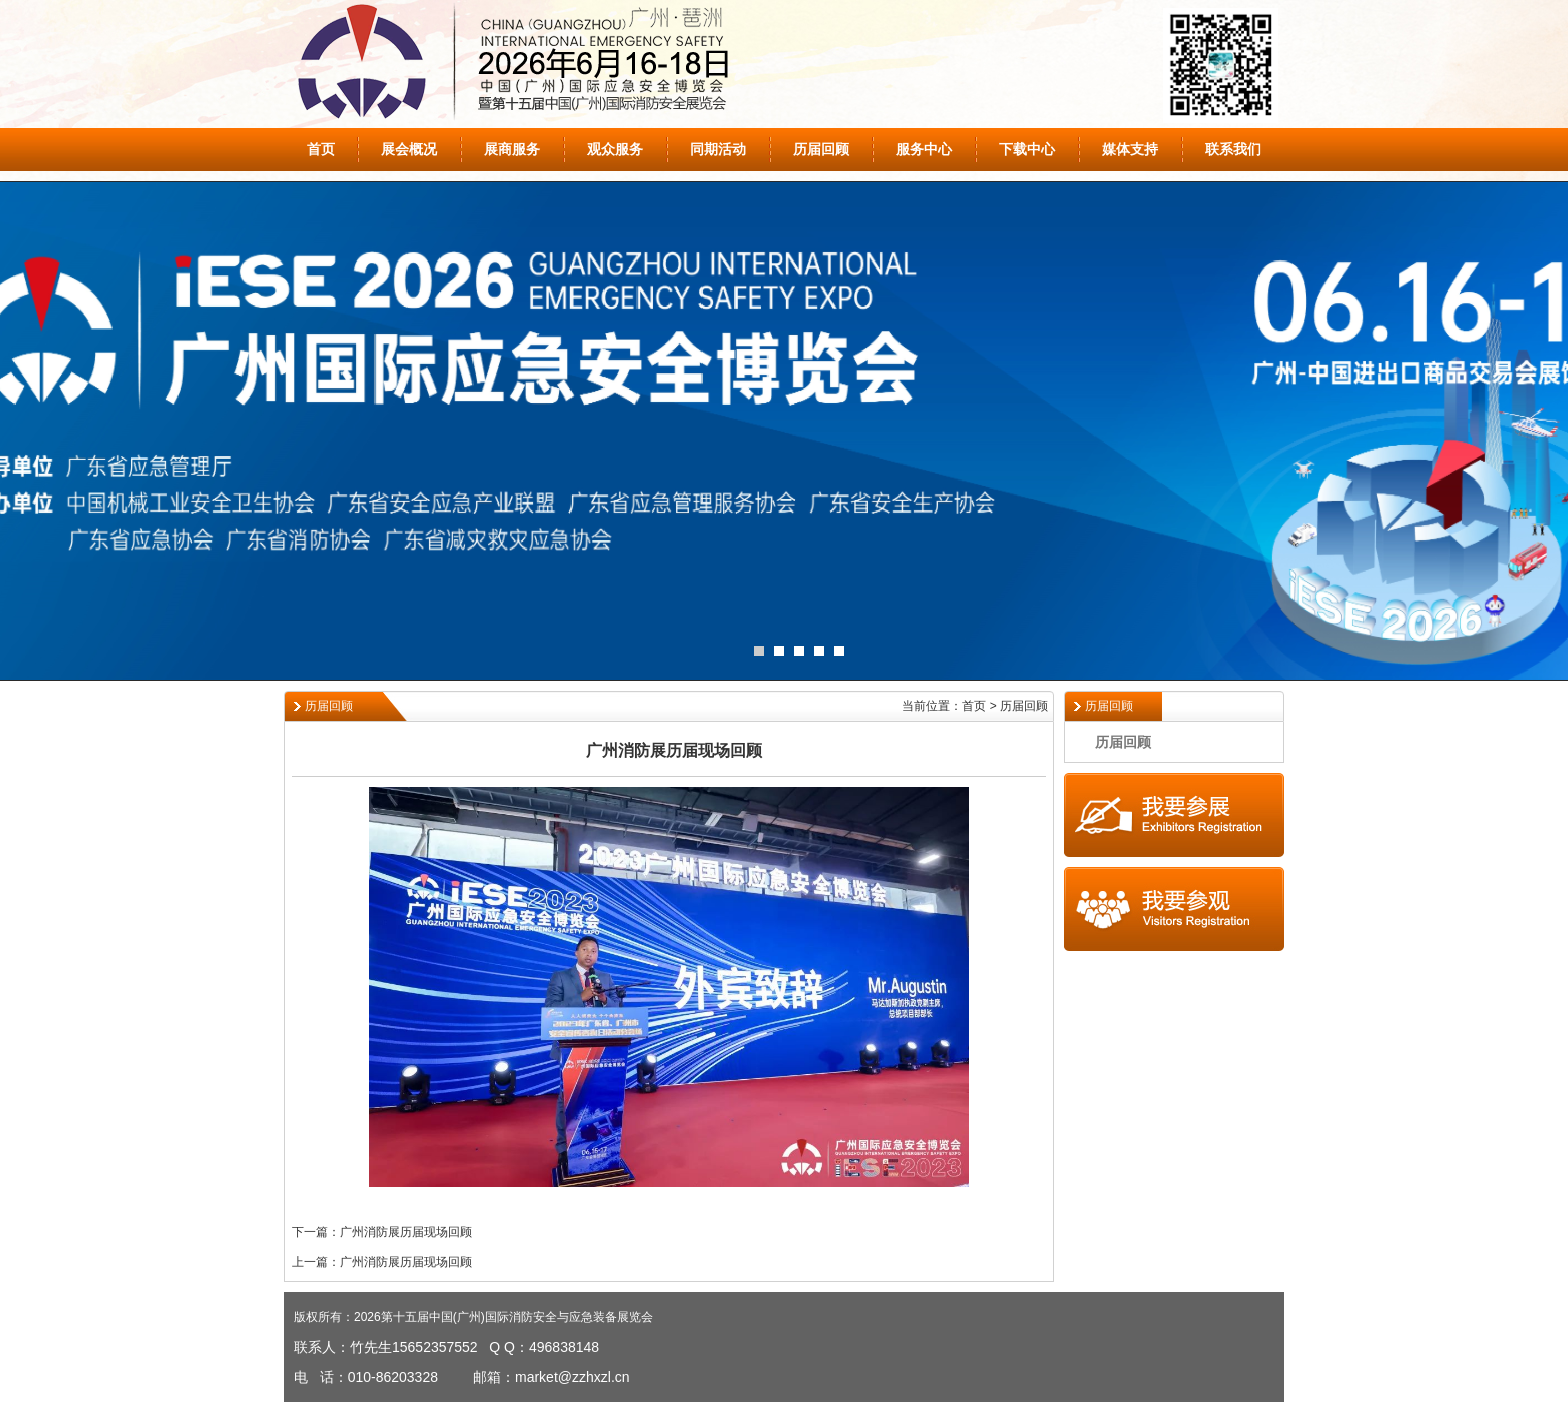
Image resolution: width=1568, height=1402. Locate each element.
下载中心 (1027, 149)
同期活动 (718, 149)
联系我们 (1233, 149)
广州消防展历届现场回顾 (406, 1232)
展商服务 (512, 149)
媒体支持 (1130, 149)
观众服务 (615, 149)
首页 (321, 149)
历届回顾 (821, 149)
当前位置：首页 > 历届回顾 (975, 706)
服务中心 (924, 149)
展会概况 (409, 149)
